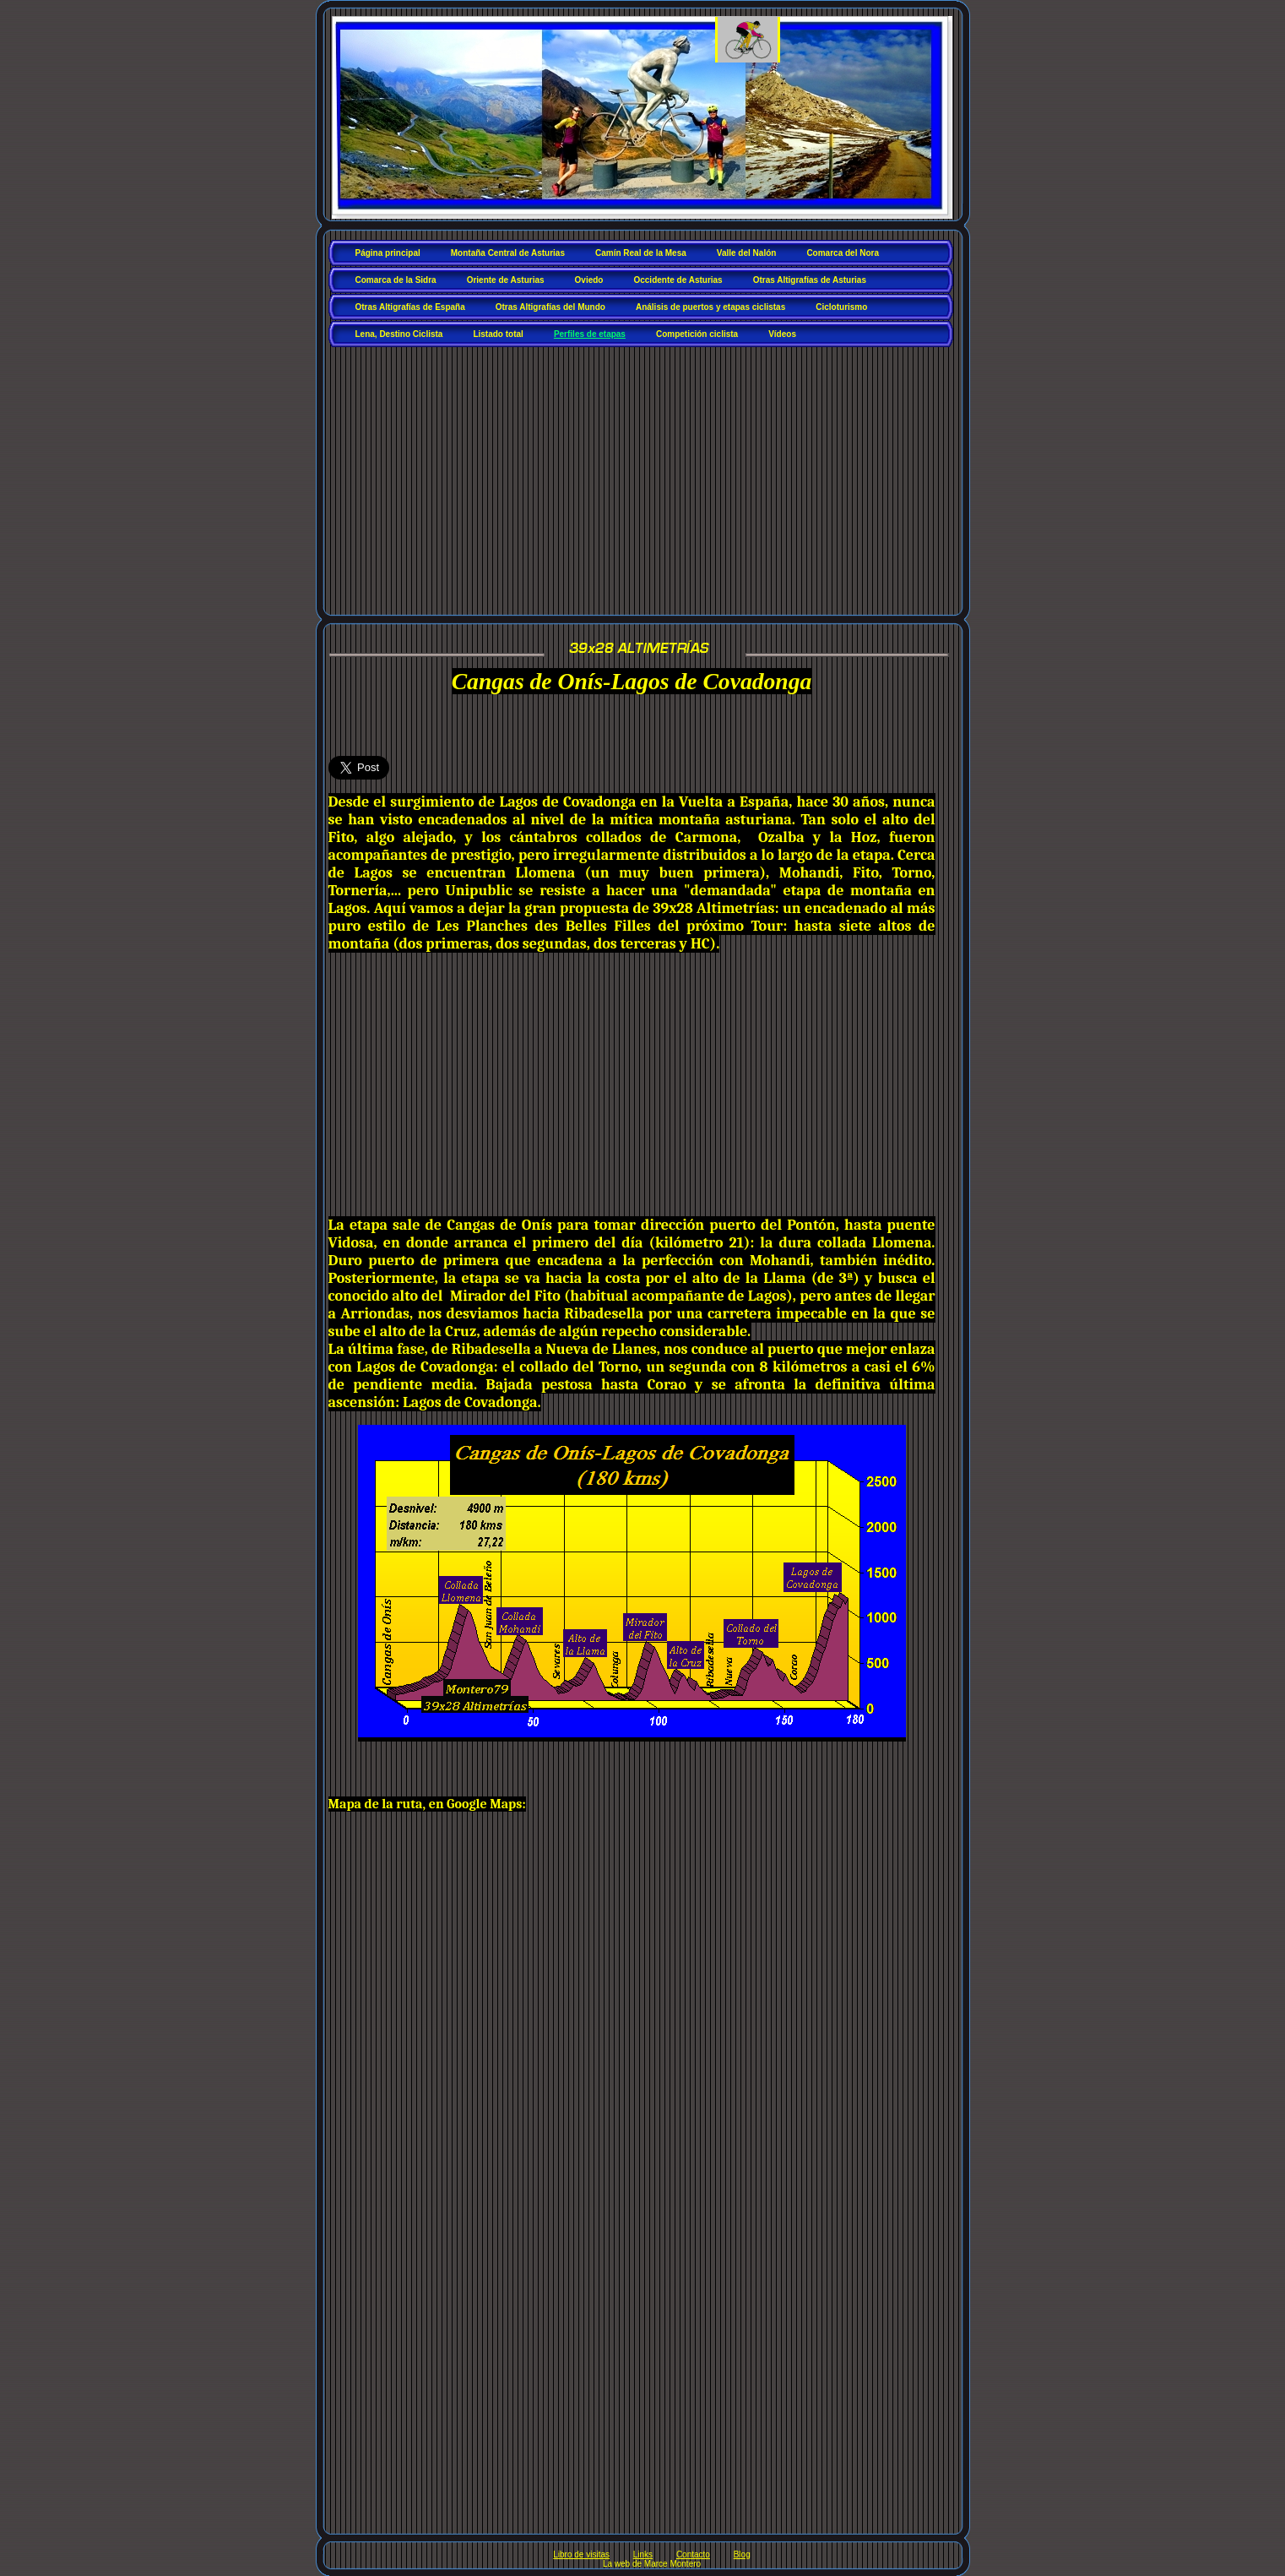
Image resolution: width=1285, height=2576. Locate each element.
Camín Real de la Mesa (640, 253)
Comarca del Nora (842, 253)
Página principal (387, 253)
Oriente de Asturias (506, 280)
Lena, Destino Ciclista (399, 334)
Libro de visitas (581, 2554)
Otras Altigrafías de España (410, 307)
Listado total (498, 334)
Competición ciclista (697, 334)
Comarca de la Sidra (395, 280)
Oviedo (589, 280)
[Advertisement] (645, 474)
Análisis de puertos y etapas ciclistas (710, 307)
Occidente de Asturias (677, 280)
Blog (742, 2554)
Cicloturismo (841, 307)
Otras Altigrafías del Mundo (550, 307)
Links (643, 2554)
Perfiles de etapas (590, 334)
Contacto (693, 2554)
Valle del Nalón (747, 253)
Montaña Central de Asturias (508, 253)
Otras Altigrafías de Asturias (809, 280)
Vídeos (782, 334)
